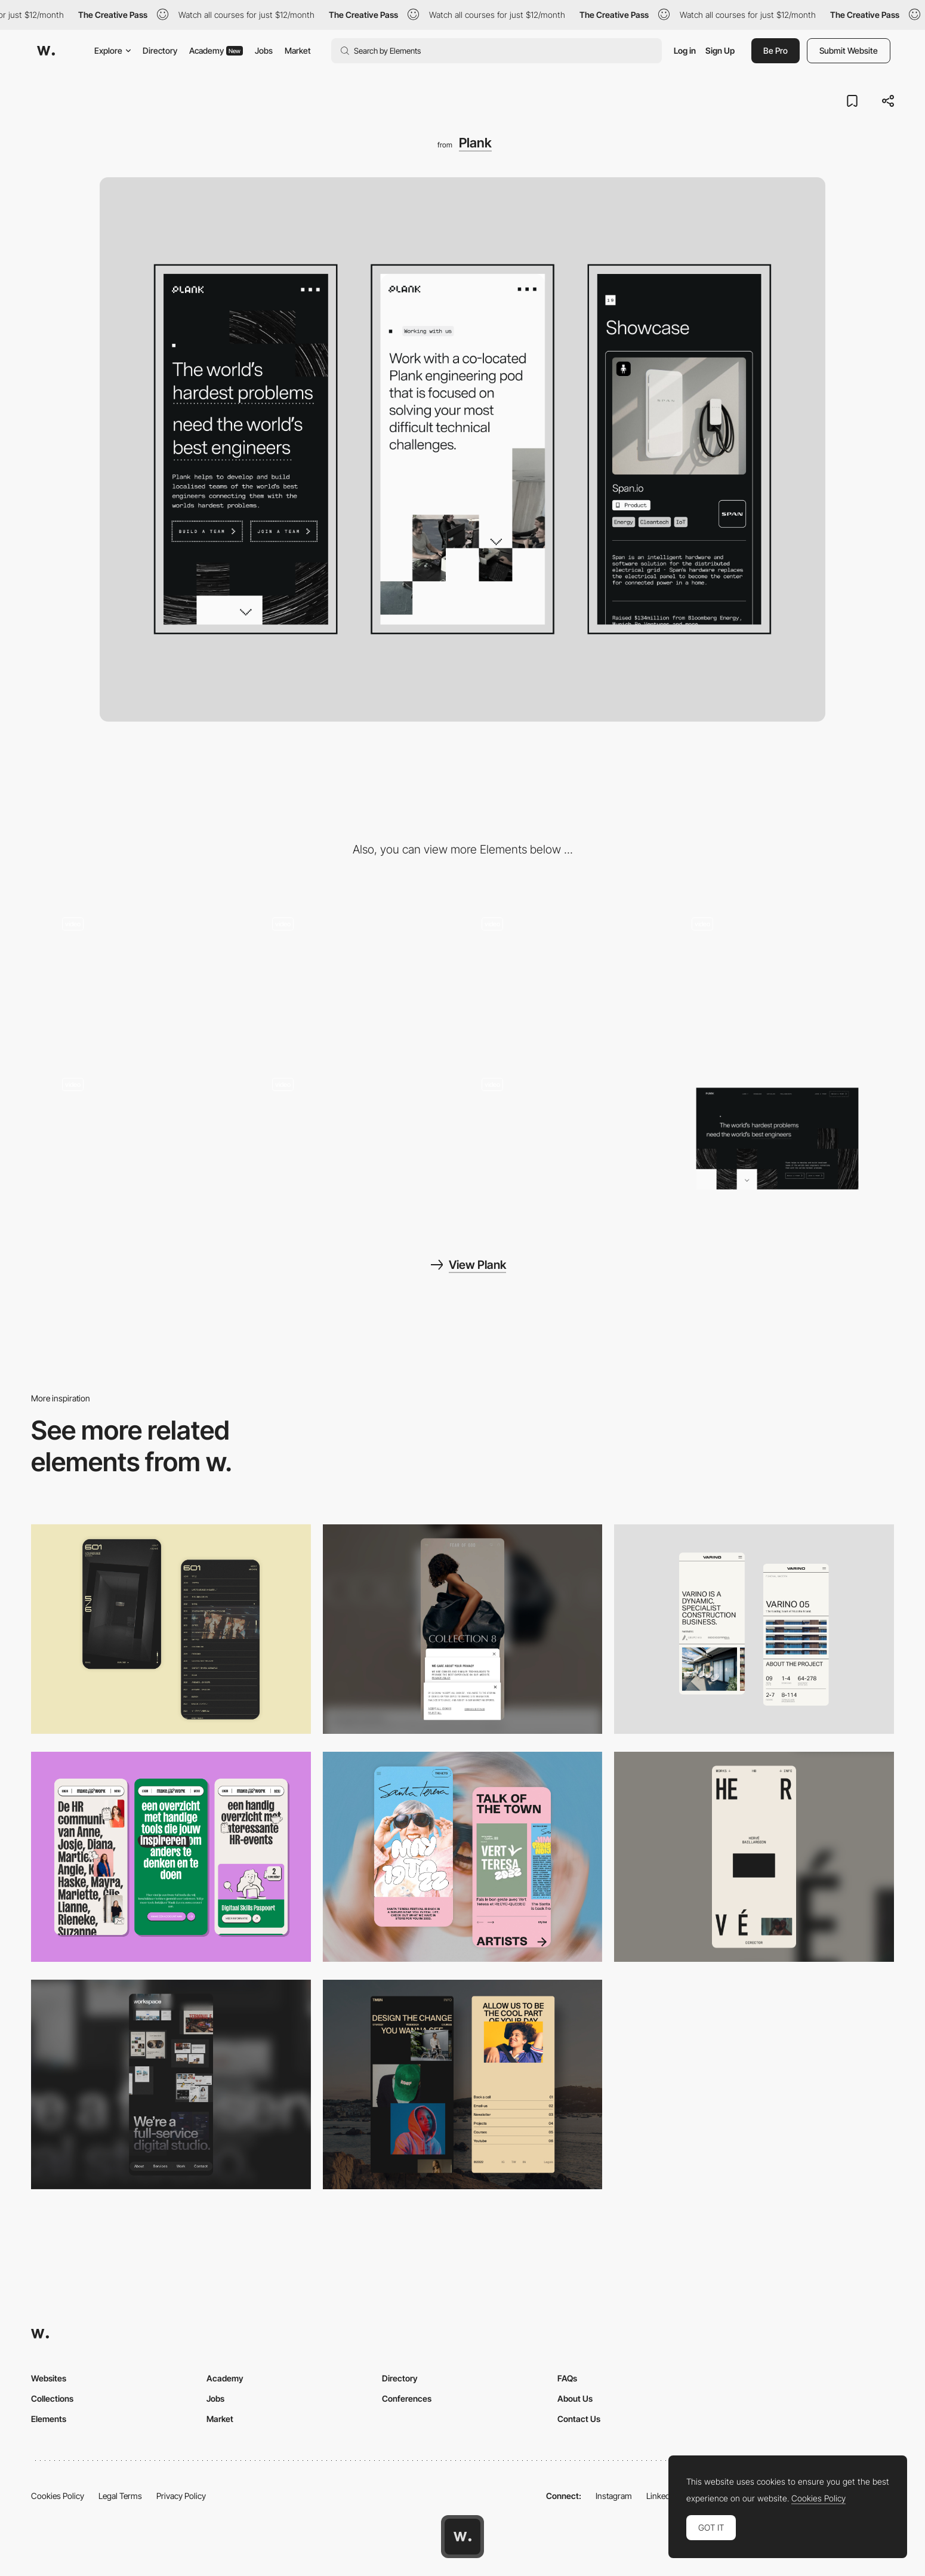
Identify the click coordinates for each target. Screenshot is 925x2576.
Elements (48, 2419)
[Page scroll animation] (778, 978)
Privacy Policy (181, 2496)
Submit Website (848, 50)
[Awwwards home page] (462, 2537)
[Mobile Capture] (171, 1629)
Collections (52, 2398)
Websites (48, 2378)
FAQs (567, 2378)
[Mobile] (463, 1629)
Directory (160, 50)
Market (298, 50)
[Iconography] (358, 978)
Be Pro (775, 50)
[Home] (567, 1138)
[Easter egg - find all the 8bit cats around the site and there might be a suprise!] (567, 978)
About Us (575, 2398)
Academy (216, 50)
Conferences (406, 2398)
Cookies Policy (57, 2496)
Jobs (264, 50)
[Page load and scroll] (148, 1138)
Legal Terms (120, 2496)
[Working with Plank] (358, 1138)
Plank (475, 142)
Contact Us (578, 2419)
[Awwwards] (46, 51)
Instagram (614, 2496)
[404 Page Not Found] (148, 978)
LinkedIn (661, 2496)
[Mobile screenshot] (463, 2085)
